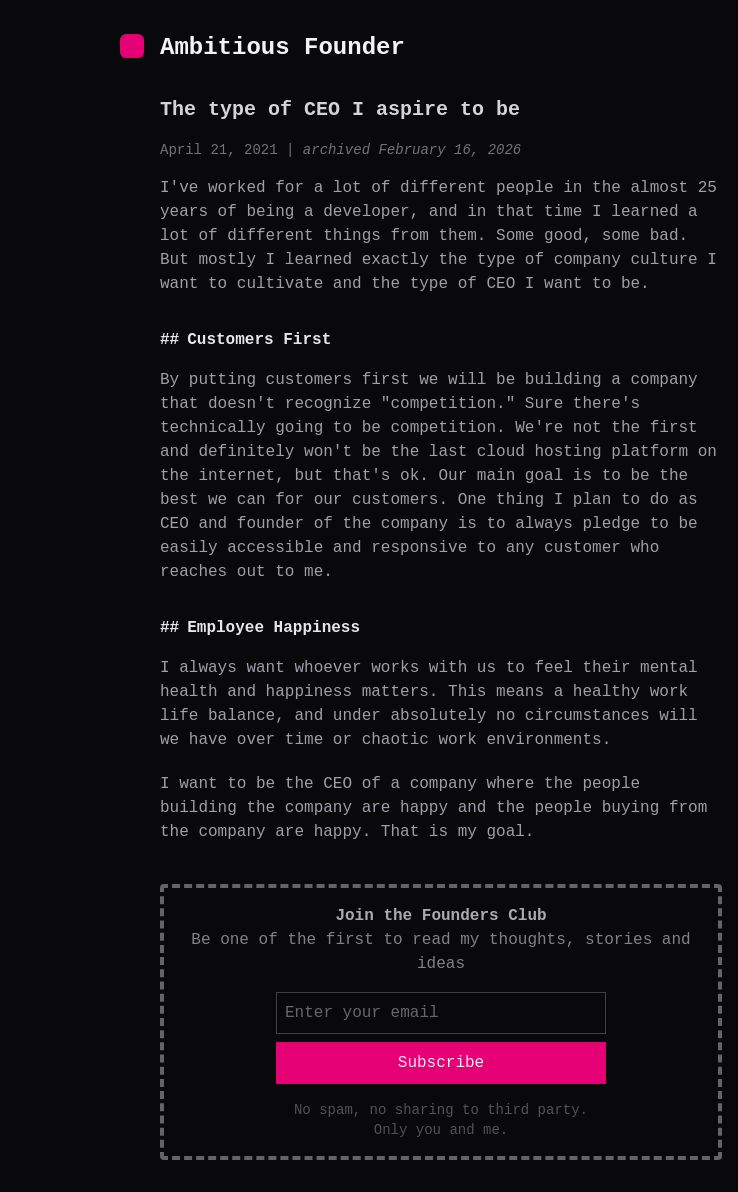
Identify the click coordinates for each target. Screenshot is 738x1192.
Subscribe (441, 1063)
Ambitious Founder (282, 47)
